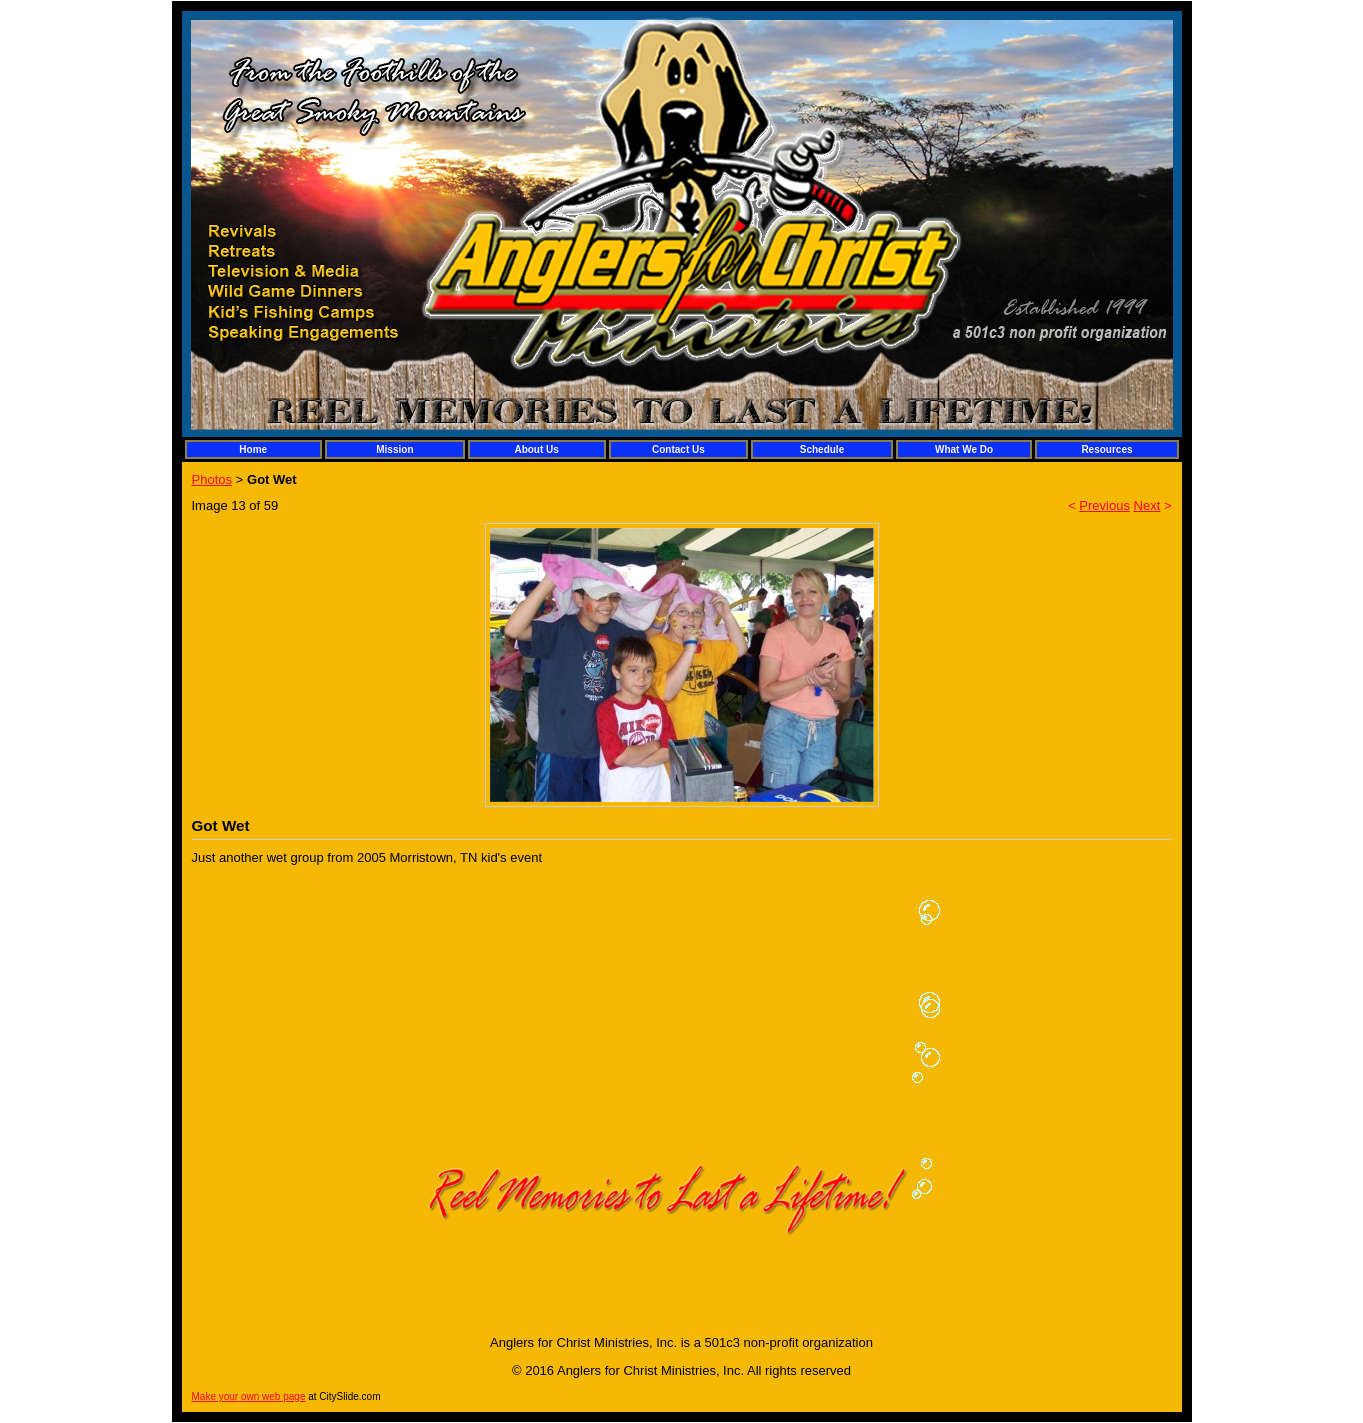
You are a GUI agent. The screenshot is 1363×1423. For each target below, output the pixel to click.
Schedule (822, 449)
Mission (394, 449)
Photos (212, 479)
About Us (536, 449)
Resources (1106, 449)
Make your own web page (249, 1396)
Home (253, 449)
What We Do (964, 449)
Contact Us (678, 449)
